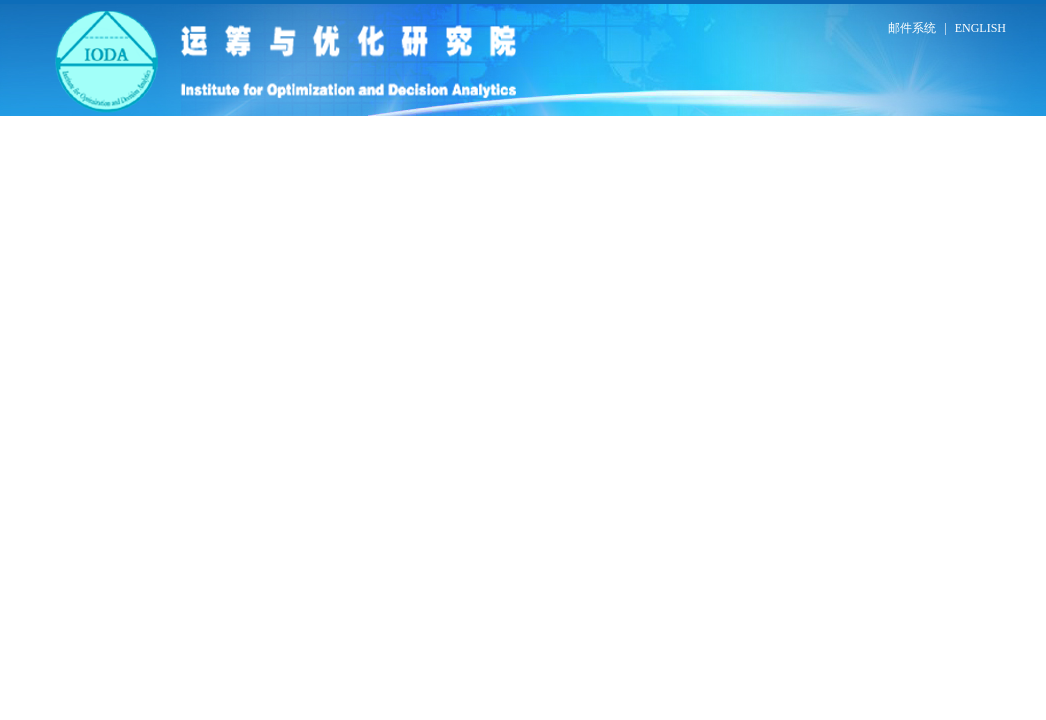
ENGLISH (980, 28)
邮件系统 (912, 28)
